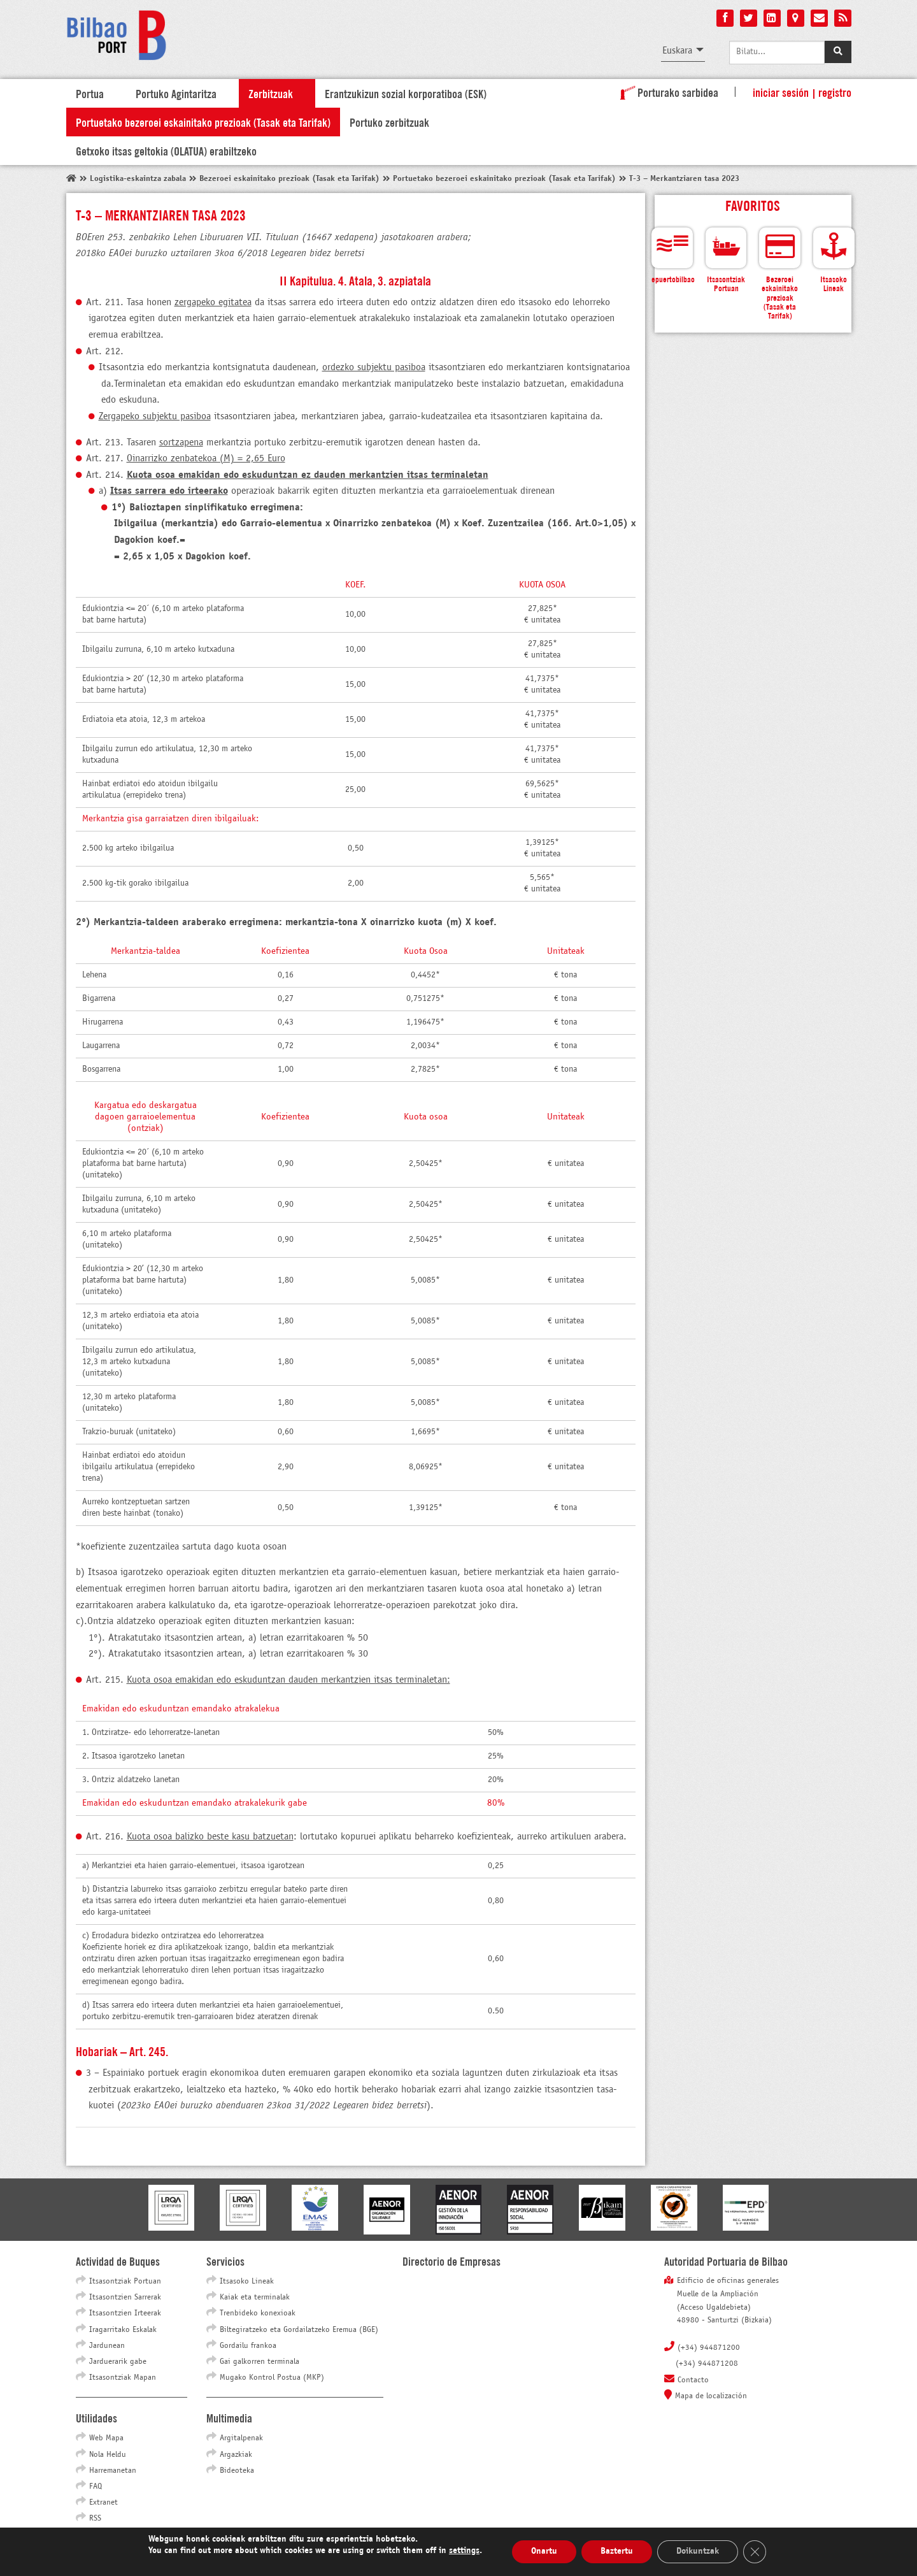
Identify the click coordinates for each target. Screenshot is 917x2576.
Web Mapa (106, 2438)
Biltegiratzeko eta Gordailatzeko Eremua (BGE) (299, 2330)
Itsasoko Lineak (247, 2281)
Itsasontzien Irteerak (125, 2313)
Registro (834, 92)
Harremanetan (112, 2471)
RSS (95, 2518)
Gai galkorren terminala (259, 2362)
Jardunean (107, 2346)
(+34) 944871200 (709, 2348)
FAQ (95, 2487)
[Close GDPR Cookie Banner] (754, 2551)
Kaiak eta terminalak (255, 2297)
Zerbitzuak (270, 93)
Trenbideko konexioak (257, 2313)
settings (464, 2551)
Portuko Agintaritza (176, 93)
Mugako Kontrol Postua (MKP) (272, 2378)
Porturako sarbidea (666, 92)
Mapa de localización (711, 2396)
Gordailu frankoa (248, 2346)
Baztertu (617, 2551)
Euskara (677, 50)
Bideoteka (237, 2471)
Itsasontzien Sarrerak (125, 2297)
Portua (90, 93)
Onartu (544, 2551)
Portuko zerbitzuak (389, 122)
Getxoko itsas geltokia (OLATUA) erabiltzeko (166, 150)
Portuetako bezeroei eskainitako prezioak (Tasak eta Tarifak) (203, 122)
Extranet (103, 2503)
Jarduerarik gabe (117, 2362)
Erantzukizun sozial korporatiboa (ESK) (406, 93)
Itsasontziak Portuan (125, 2281)
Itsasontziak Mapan (122, 2378)
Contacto (693, 2380)
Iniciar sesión (781, 92)
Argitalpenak (241, 2438)
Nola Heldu (107, 2455)
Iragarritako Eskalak (123, 2330)
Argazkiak (236, 2455)
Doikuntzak (697, 2551)
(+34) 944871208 (707, 2364)
